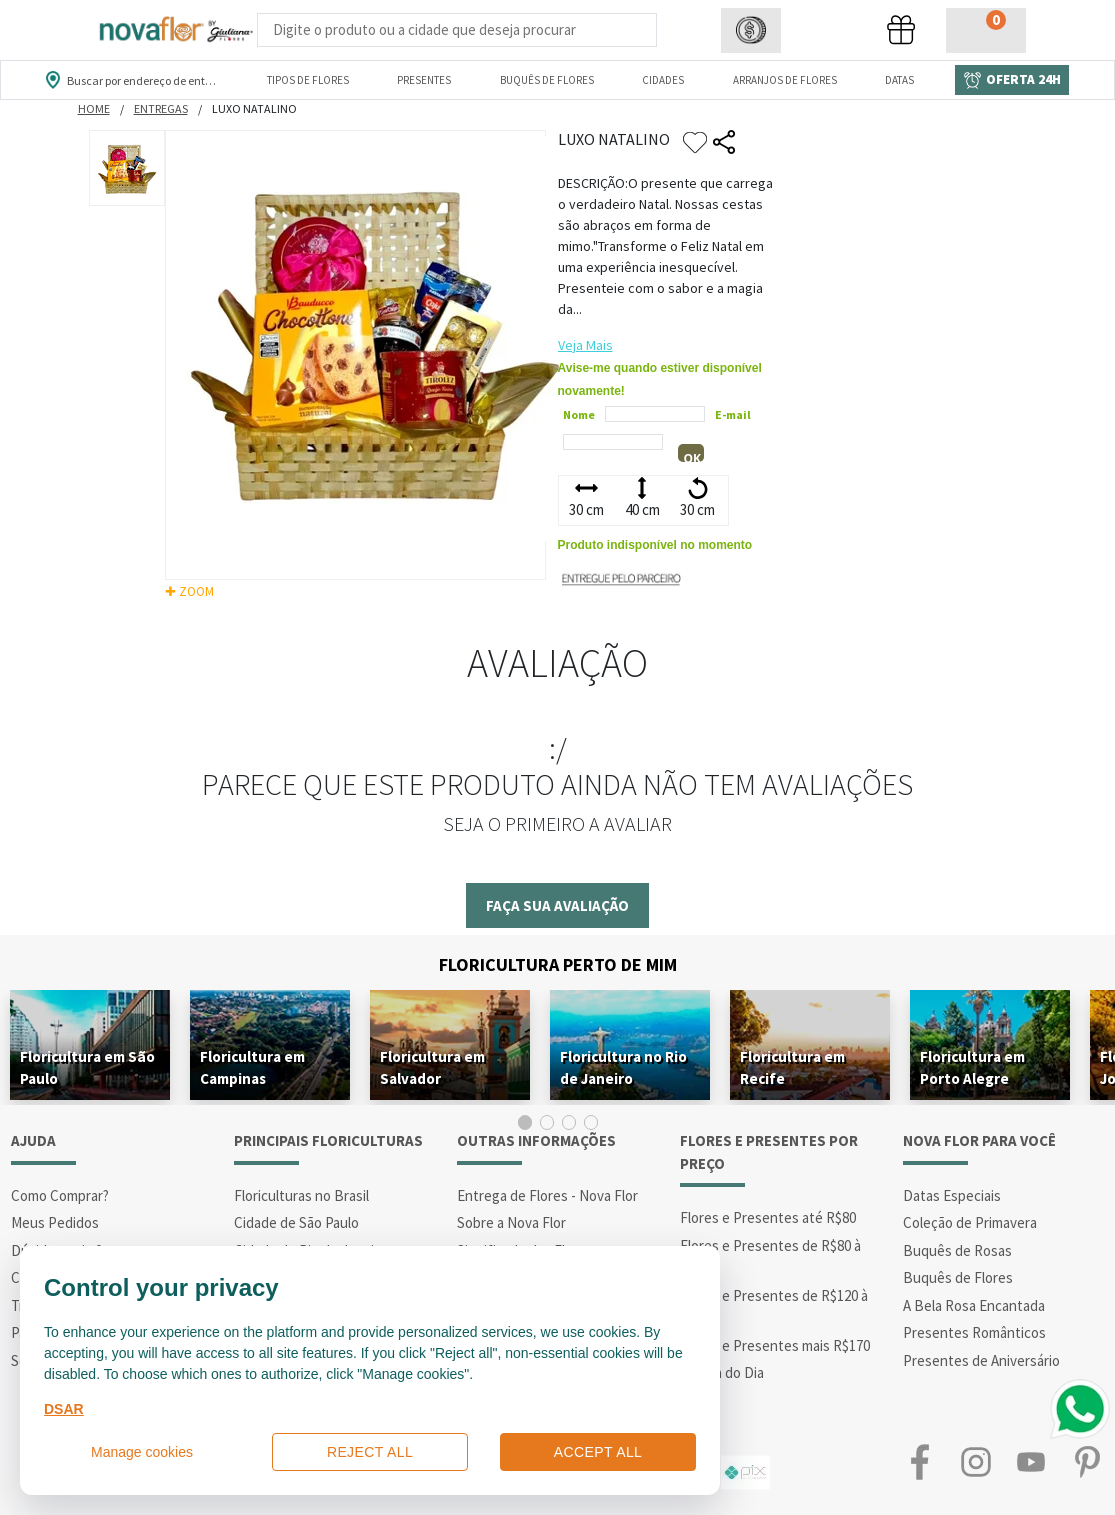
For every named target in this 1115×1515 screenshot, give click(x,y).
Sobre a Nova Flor (511, 1222)
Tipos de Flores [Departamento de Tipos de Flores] (308, 80)
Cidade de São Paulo (296, 1222)
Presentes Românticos (974, 1332)
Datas (899, 80)
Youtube (1032, 1462)
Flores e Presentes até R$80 (768, 1217)
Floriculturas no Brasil (301, 1195)
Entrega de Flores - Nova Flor (547, 1195)
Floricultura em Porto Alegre (972, 1067)
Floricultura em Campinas (252, 1067)
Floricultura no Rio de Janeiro (623, 1067)
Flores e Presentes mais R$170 (775, 1345)
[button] (751, 30)
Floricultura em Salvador (432, 1067)
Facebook (920, 1462)
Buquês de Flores (958, 1277)
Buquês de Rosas (957, 1250)
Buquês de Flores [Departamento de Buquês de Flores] (547, 80)
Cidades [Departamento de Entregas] (663, 80)
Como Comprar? (60, 1195)
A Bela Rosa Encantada (974, 1305)
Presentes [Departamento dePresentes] (424, 80)
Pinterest (1087, 1462)
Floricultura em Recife (792, 1067)
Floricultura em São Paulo (87, 1067)
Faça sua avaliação (557, 905)
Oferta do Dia (722, 1372)
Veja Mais (585, 345)
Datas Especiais (952, 1195)
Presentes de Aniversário (981, 1360)
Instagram (976, 1462)
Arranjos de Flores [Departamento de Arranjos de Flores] (785, 80)
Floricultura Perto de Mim (558, 964)
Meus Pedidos (55, 1222)
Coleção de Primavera (970, 1222)
